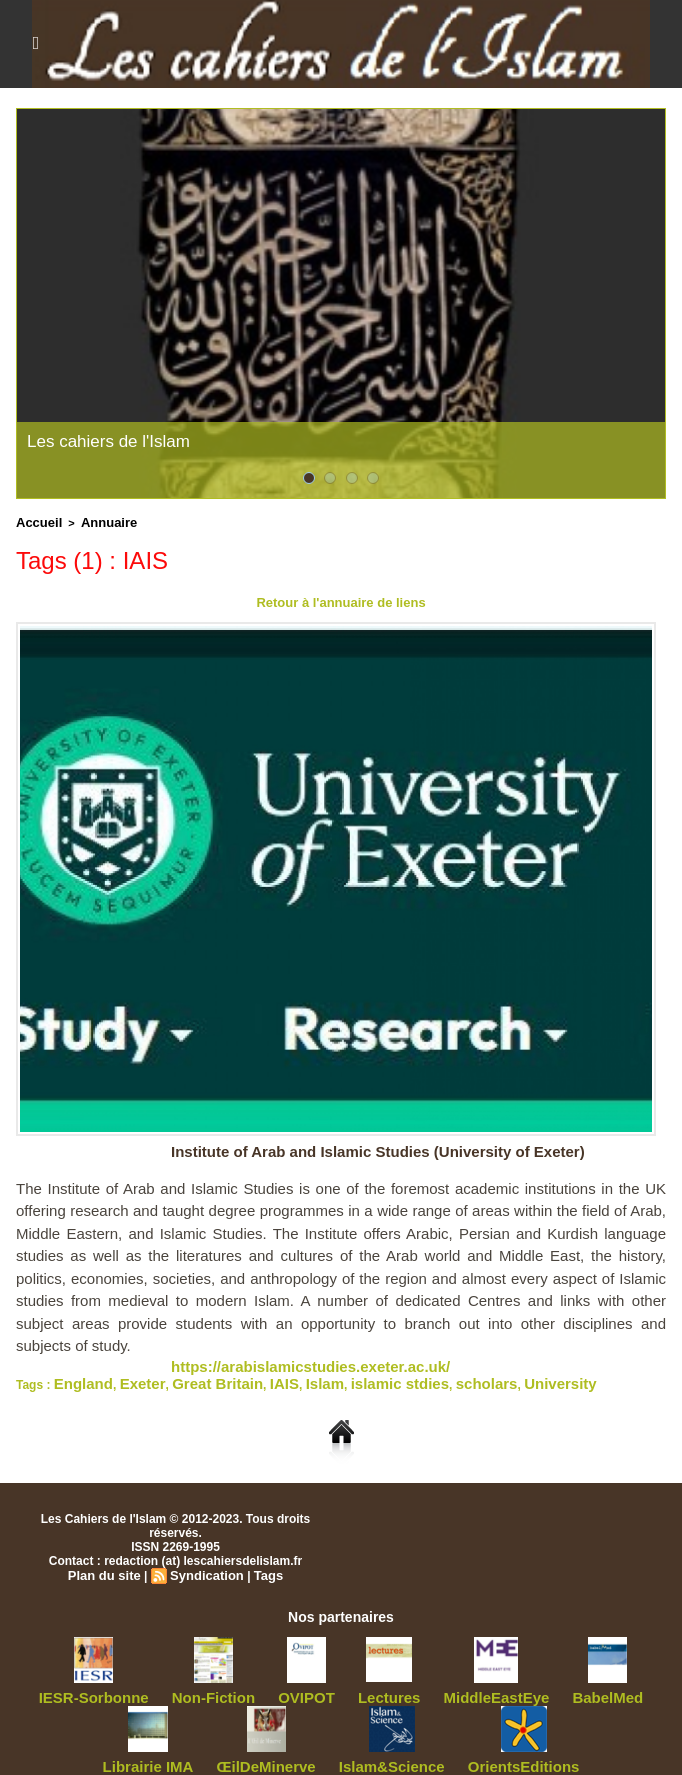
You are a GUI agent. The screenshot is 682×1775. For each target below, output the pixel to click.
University (468, 1375)
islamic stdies (336, 1375)
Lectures (334, 1686)
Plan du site (108, 1565)
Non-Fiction (184, 1686)
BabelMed (518, 1686)
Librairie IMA (606, 1686)
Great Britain (187, 1375)
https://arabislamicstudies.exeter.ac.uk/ (282, 1361)
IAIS (241, 1375)
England (77, 1375)
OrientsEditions (445, 1752)
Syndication (205, 1565)
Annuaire (97, 521)
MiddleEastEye (424, 1686)
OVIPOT (263, 1686)
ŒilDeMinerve (230, 1752)
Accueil (35, 521)
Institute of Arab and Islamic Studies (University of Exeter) (391, 1147)
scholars (407, 1375)
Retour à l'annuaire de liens (341, 599)
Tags (262, 1565)
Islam (275, 1375)
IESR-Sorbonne (84, 1686)
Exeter (126, 1375)
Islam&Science (336, 1752)
